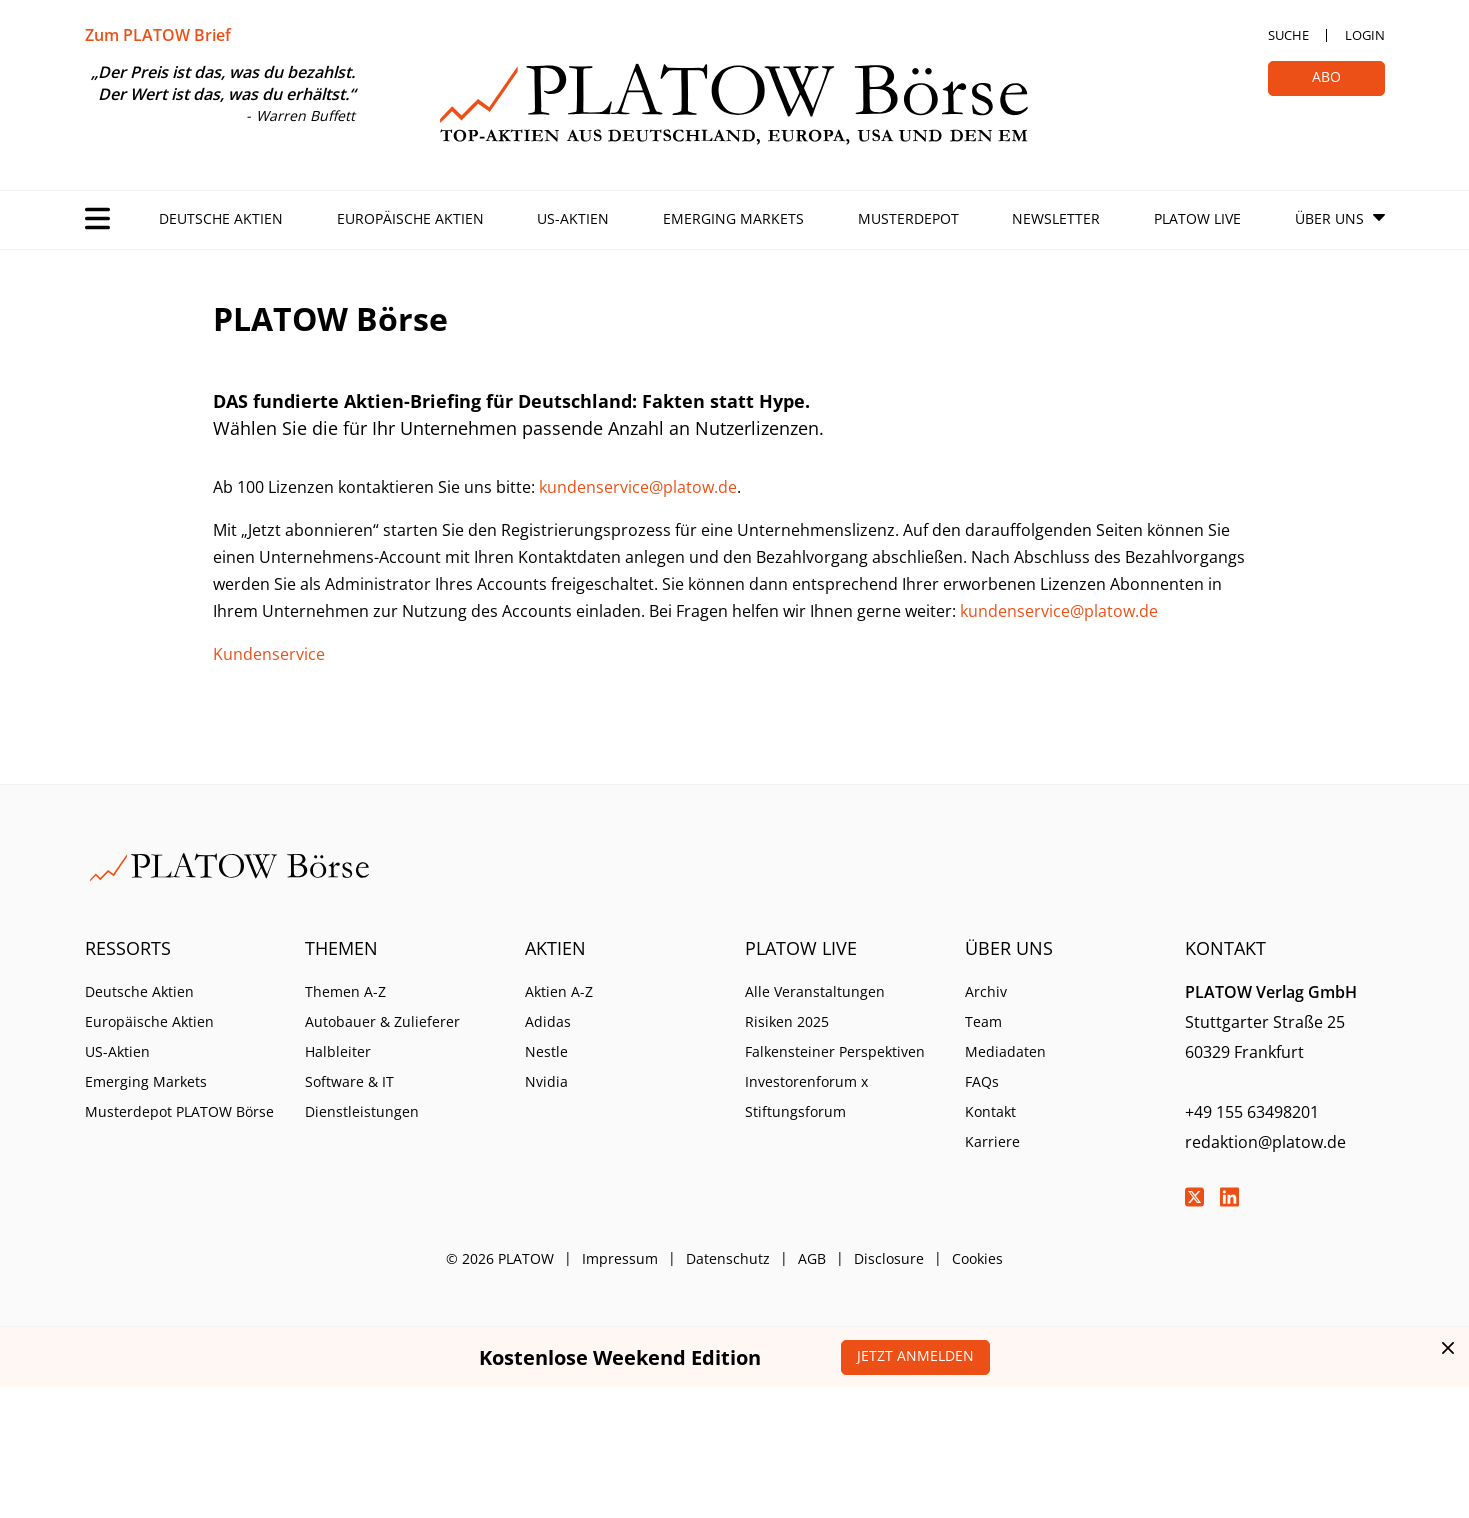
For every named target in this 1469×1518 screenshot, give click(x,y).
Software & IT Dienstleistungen (362, 1096)
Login (1365, 35)
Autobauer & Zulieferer (382, 1021)
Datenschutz (728, 1258)
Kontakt (990, 1111)
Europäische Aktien (410, 218)
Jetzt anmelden (915, 1355)
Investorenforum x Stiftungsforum (806, 1096)
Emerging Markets (733, 218)
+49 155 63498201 (1252, 1112)
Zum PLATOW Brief (158, 35)
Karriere (992, 1141)
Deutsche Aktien (221, 218)
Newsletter (1056, 218)
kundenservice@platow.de (638, 487)
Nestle (546, 1051)
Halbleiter (338, 1051)
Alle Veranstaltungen (815, 991)
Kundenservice (269, 654)
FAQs (982, 1081)
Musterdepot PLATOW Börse (179, 1111)
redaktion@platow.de (1265, 1142)
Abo (1326, 76)
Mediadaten (1005, 1051)
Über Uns (1329, 218)
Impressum (620, 1258)
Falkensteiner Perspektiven (835, 1051)
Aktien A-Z (559, 991)
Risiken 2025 (787, 1021)
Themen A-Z (345, 991)
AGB (812, 1258)
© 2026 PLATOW (500, 1258)
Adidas (548, 1021)
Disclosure (889, 1258)
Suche (1288, 35)
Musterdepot (908, 218)
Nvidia (546, 1081)
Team (983, 1021)
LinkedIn (1230, 1197)
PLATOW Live (1197, 218)
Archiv (986, 991)
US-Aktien (573, 218)
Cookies (977, 1258)
